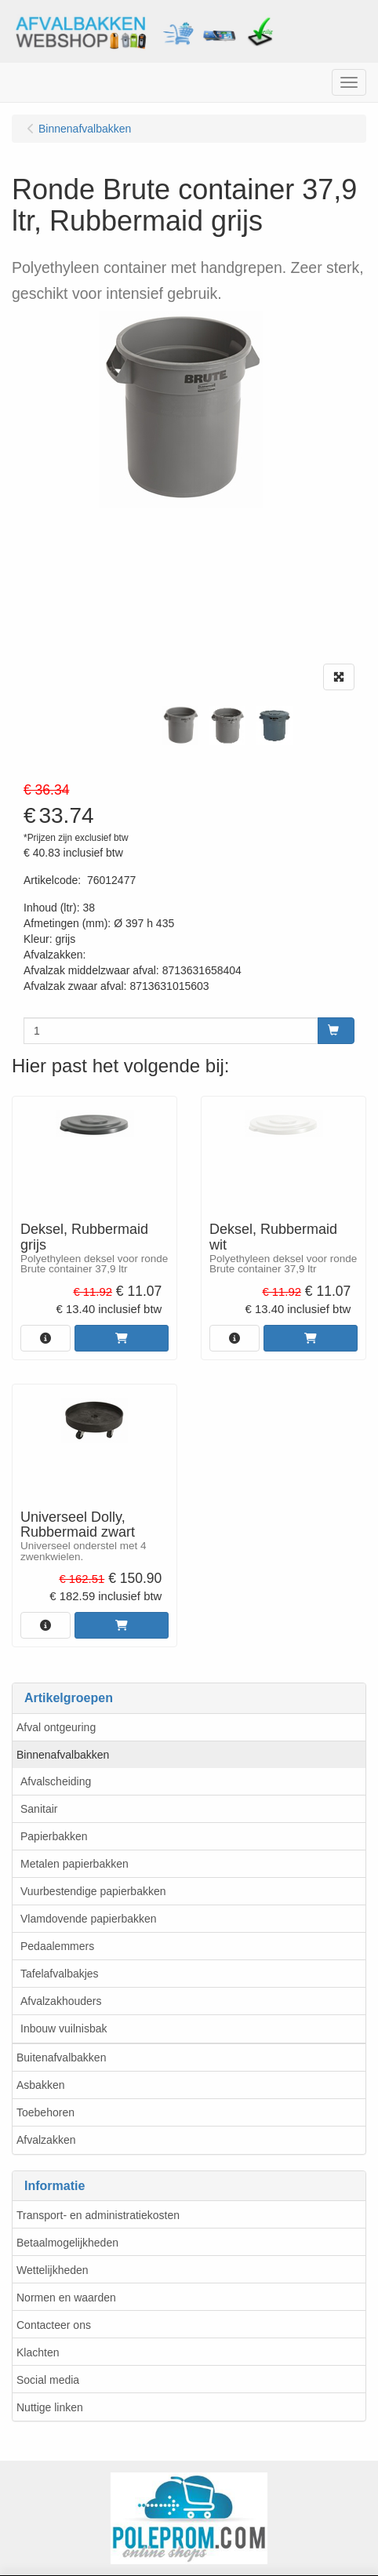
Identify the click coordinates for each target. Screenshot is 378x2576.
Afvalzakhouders (61, 2001)
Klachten (37, 2352)
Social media (47, 2380)
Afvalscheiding (55, 1781)
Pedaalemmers (57, 1946)
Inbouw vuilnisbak (63, 2028)
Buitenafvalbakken (61, 2057)
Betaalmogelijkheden (67, 2242)
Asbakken (40, 2085)
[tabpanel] (180, 725)
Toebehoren (45, 2112)
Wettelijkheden (52, 2270)
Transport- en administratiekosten (98, 2215)
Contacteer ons (53, 2325)
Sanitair (38, 1809)
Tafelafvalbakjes (59, 1973)
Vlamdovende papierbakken (88, 1918)
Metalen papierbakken (74, 1863)
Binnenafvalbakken (62, 1754)
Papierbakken (54, 1836)
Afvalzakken (45, 2140)
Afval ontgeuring (56, 1727)
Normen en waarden (66, 2297)
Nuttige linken (49, 2407)
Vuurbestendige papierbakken (93, 1891)
